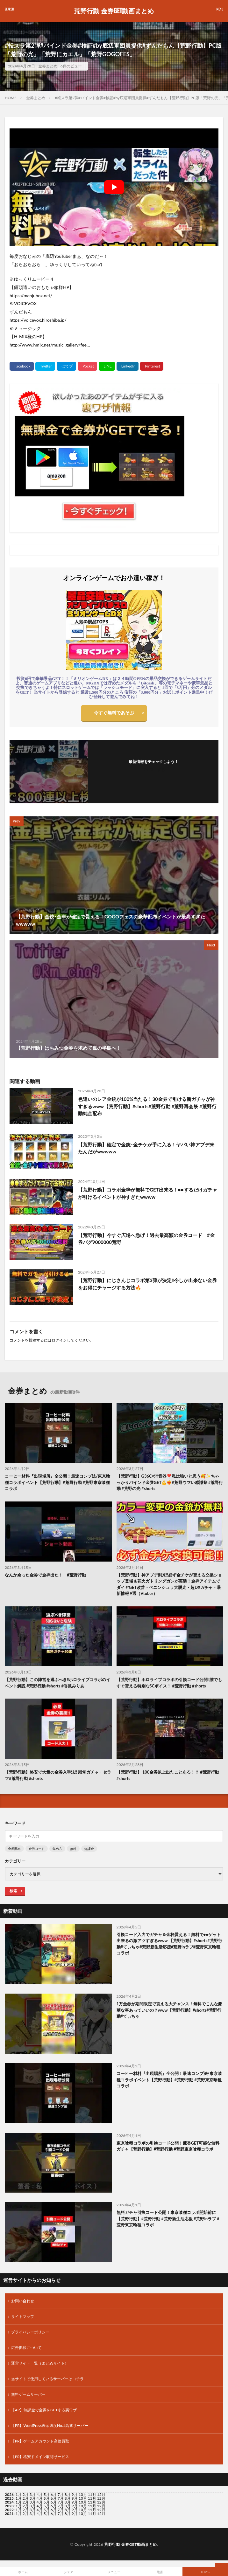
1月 (19, 2494)
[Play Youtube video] (114, 187)
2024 (9, 2502)
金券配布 (14, 1849)
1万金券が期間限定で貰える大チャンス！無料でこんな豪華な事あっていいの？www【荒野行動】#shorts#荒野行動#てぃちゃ (170, 2010)
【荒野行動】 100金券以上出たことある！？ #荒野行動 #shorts (168, 1775)
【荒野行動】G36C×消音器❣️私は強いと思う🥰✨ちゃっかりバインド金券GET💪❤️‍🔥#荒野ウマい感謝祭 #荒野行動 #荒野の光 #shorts (170, 1482)
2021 (9, 2513)
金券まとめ (47, 66)
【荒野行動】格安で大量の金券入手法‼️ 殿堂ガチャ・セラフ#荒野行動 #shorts (58, 1775)
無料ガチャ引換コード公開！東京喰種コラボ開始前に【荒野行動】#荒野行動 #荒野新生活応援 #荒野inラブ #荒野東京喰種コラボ (168, 2218)
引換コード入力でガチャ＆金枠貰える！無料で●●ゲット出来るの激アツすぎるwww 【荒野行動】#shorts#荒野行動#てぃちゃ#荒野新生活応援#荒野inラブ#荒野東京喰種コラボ (169, 1944)
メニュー (114, 2571)
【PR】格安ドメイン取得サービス (40, 2456)
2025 (9, 2498)
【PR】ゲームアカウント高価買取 (40, 2441)
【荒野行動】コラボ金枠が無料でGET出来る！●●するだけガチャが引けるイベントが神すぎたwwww (147, 1193)
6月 (54, 2498)
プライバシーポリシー (30, 2332)
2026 (9, 2494)
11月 (92, 2498)
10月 (83, 2498)
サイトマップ (22, 2316)
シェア (68, 2572)
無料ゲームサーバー (28, 2394)
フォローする (153, 769)
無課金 (89, 1849)
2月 (26, 2494)
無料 (73, 1849)
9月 (75, 2498)
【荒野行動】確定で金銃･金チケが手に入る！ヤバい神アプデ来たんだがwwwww (146, 1148)
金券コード (37, 1849)
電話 (159, 2571)
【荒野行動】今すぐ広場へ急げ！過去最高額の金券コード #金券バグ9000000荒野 (146, 1238)
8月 (68, 2498)
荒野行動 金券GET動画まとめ (114, 11)
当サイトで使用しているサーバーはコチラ (47, 2378)
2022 (9, 2509)
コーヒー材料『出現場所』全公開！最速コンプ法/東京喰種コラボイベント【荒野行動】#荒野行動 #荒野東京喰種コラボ (57, 1482)
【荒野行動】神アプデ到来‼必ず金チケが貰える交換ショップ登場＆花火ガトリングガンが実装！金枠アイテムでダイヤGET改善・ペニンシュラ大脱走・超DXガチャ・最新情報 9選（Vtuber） (169, 1584)
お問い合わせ (22, 2300)
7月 (61, 2498)
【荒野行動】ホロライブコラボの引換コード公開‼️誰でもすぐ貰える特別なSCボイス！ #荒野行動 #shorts (169, 1682)
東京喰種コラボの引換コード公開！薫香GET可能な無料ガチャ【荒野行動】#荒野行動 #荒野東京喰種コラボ (168, 2146)
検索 (13, 1890)
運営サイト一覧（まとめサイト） (39, 2363)
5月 (47, 2498)
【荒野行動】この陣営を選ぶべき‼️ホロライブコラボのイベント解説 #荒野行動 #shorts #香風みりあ (57, 1682)
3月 (33, 2494)
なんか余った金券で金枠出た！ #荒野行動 (45, 1574)
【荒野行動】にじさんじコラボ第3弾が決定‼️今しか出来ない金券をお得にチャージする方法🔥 (147, 1283)
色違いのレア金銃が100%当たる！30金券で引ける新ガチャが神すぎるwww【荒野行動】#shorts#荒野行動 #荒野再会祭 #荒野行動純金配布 (147, 1106)
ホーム (23, 2571)
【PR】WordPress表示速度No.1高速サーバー (49, 2425)
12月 (101, 2498)
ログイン (59, 1340)
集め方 (57, 1849)
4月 (40, 2494)
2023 (9, 2506)
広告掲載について (26, 2347)
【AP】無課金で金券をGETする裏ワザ (44, 2410)
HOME (11, 97)
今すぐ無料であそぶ (114, 712)
